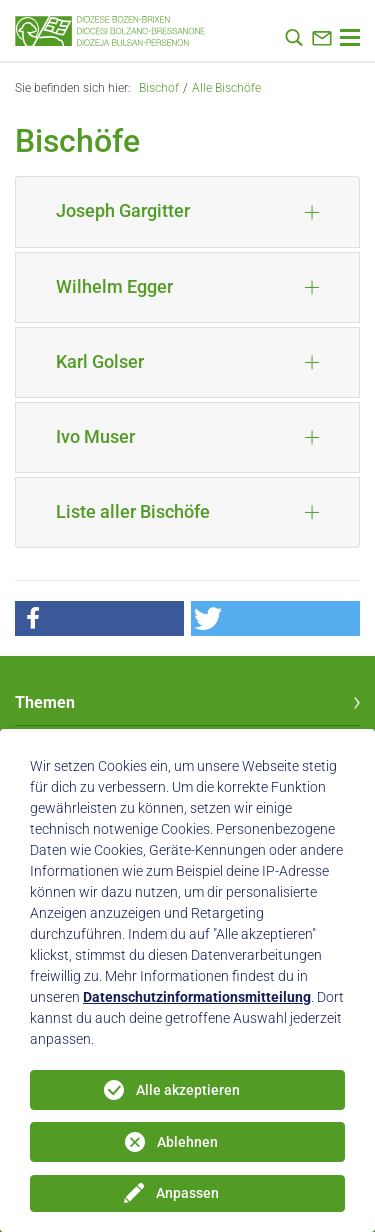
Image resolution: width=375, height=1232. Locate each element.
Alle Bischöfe (226, 88)
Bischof (159, 88)
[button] (99, 618)
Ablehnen (187, 1142)
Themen (45, 702)
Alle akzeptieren (188, 1090)
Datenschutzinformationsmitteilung (197, 997)
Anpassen (187, 1193)
